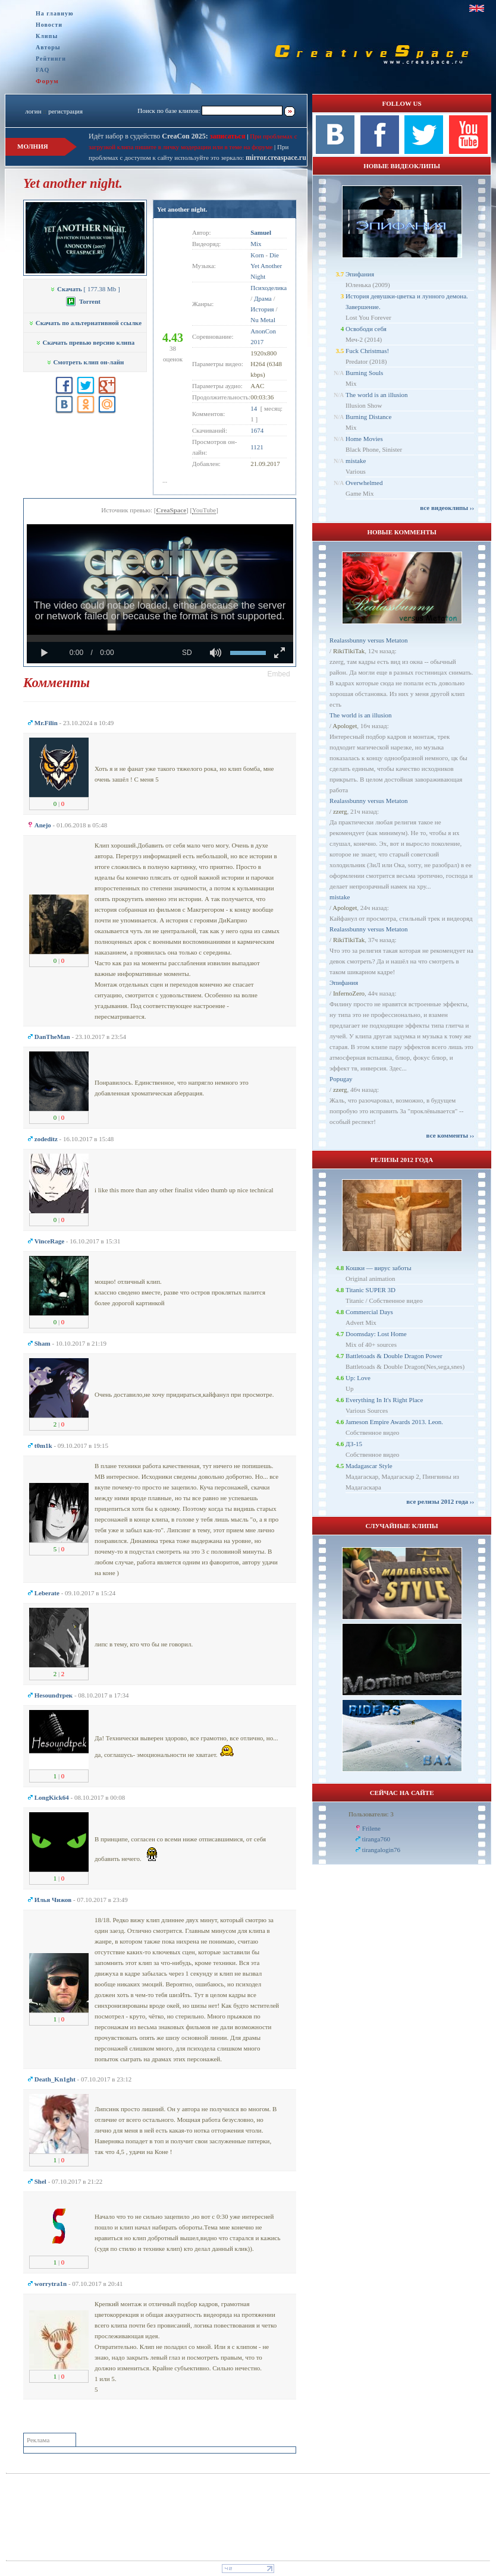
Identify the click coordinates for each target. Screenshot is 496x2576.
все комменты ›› (450, 1135)
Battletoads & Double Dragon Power (394, 1355)
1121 (256, 447)
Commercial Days (369, 1311)
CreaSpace (171, 510)
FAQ (42, 70)
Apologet (344, 725)
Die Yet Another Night (266, 265)
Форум (47, 80)
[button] (279, 674)
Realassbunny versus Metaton (368, 640)
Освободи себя (366, 328)
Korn (257, 255)
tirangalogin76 (381, 1849)
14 (253, 408)
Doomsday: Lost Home (376, 1333)
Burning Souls (364, 372)
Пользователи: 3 (371, 1814)
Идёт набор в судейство (148, 136)
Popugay (341, 1078)
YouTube (204, 510)
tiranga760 (376, 1839)
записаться (227, 136)
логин (33, 111)
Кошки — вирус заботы (378, 1267)
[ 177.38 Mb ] (85, 288)
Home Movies (364, 438)
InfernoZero (349, 993)
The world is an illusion (377, 394)
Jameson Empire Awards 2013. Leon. (394, 1421)
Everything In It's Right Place (384, 1399)
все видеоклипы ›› (447, 507)
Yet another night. (182, 209)
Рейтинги (51, 58)
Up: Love (358, 1377)
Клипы (47, 36)
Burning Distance (368, 416)
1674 (256, 430)
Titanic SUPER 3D (370, 1289)
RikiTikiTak (349, 650)
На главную (55, 13)
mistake (356, 460)
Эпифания (360, 274)
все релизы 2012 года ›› (440, 1501)
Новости (49, 24)
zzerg (340, 811)
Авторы (48, 47)
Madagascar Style (369, 1465)
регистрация (65, 111)
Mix (255, 243)
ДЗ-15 (354, 1443)
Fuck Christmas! (367, 350)
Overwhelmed (364, 482)
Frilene (371, 1828)
